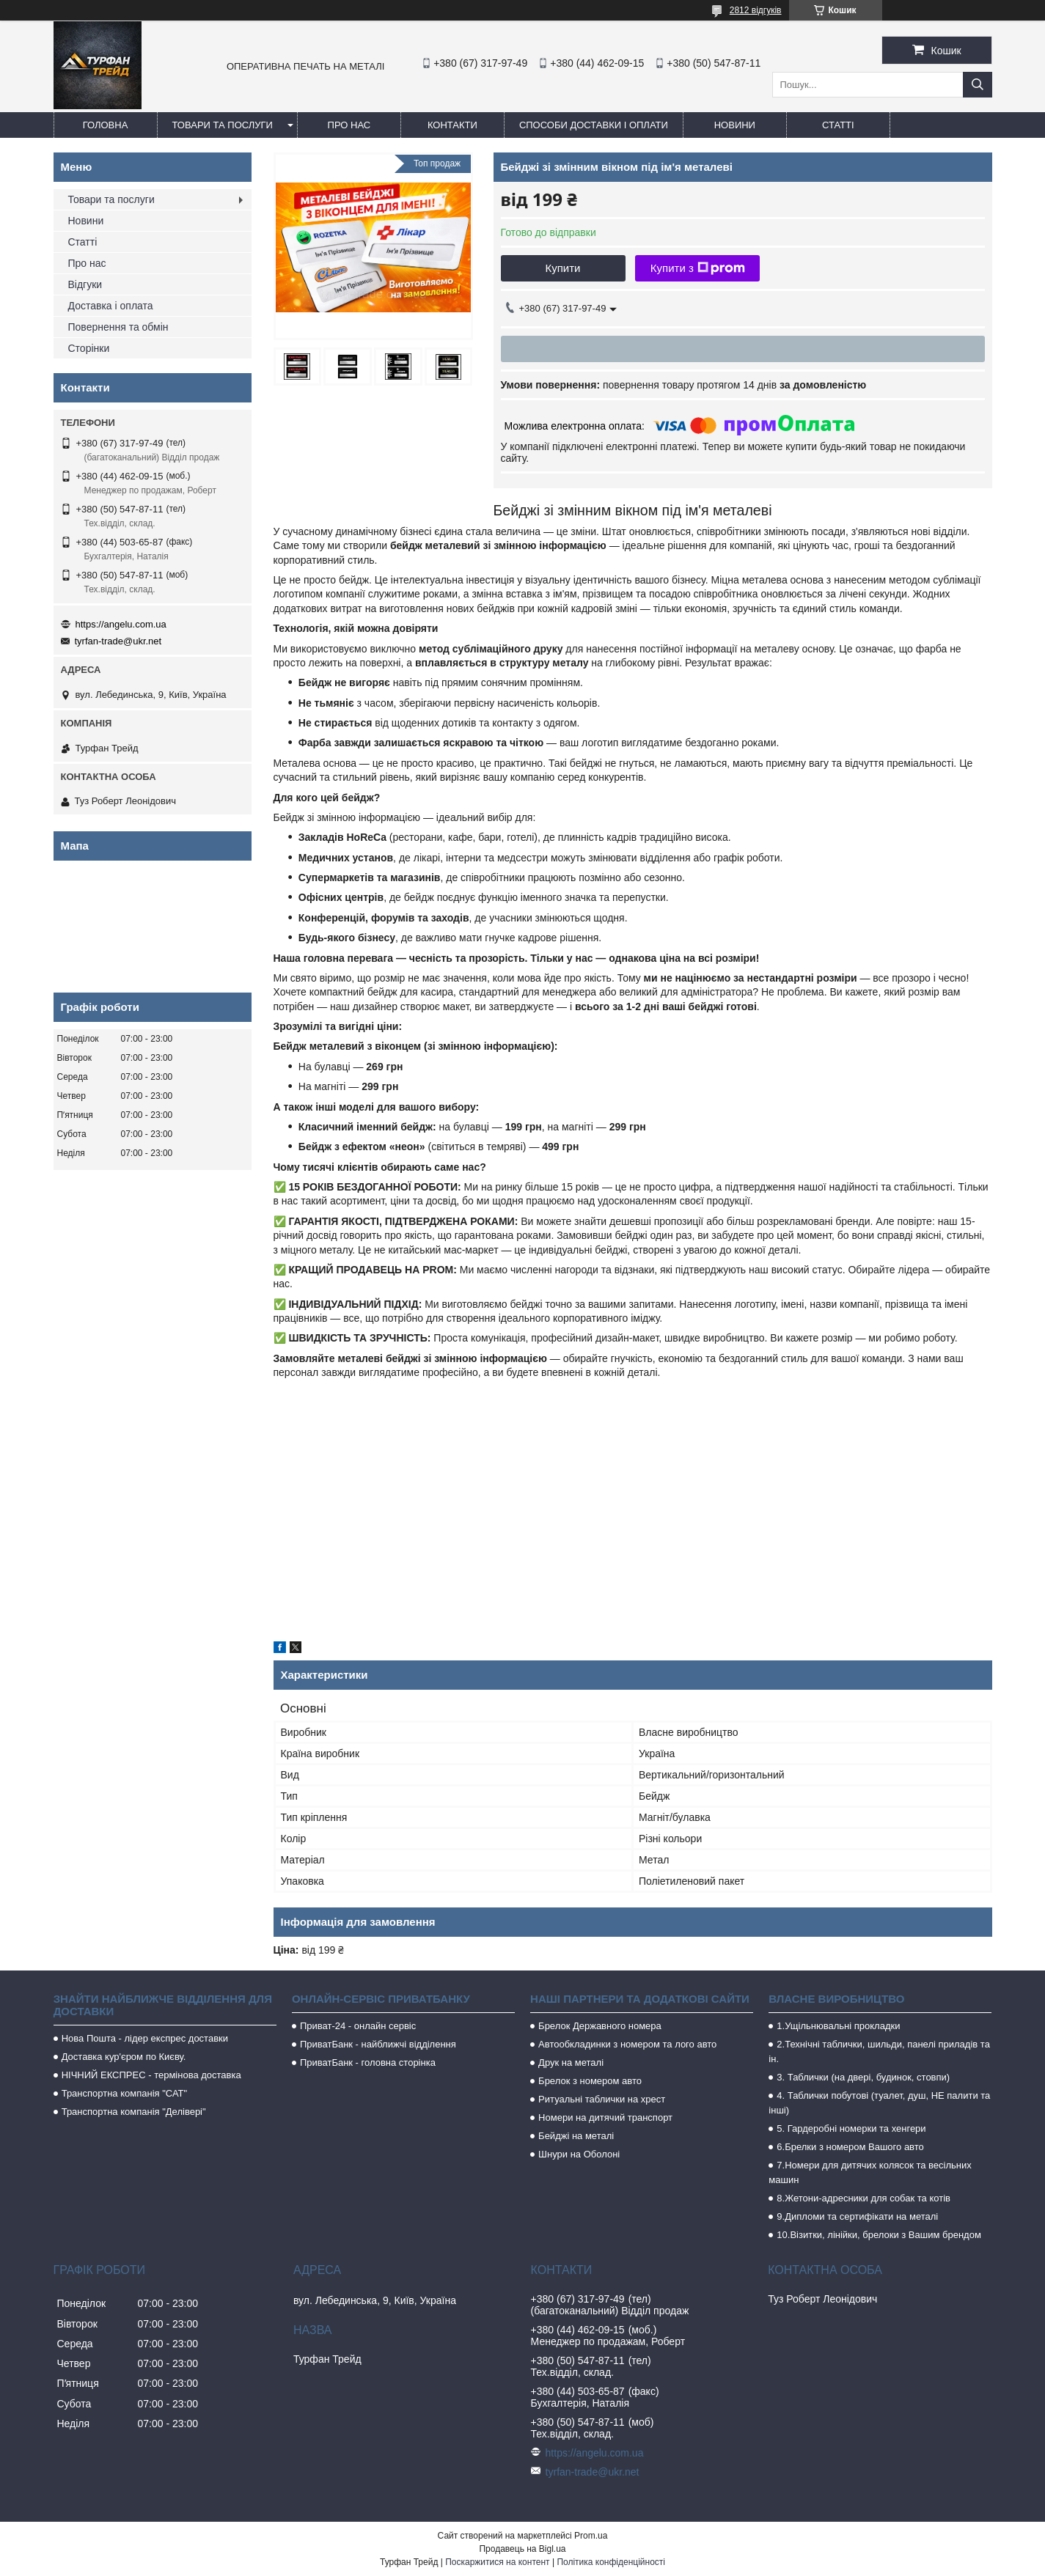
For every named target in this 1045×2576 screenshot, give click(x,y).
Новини (734, 124)
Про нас (349, 124)
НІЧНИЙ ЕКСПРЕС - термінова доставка (151, 2074)
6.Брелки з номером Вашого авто (850, 2146)
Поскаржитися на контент (497, 2562)
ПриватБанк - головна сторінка (368, 2062)
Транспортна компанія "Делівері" (134, 2111)
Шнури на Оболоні (579, 2154)
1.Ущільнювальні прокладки (838, 2025)
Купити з (697, 268)
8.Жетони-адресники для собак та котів (863, 2198)
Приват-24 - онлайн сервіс (358, 2025)
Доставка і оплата (110, 306)
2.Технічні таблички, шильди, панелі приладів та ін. (879, 2051)
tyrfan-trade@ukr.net (118, 641)
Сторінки (89, 348)
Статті (838, 124)
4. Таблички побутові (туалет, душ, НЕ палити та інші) (879, 2103)
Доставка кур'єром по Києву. (124, 2056)
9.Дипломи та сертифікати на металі (857, 2216)
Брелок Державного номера (599, 2025)
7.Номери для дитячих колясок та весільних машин (870, 2172)
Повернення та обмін (118, 327)
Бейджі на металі (576, 2135)
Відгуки (85, 284)
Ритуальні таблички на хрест (601, 2099)
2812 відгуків (756, 10)
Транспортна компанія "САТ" (124, 2093)
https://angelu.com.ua (121, 624)
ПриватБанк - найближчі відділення (378, 2044)
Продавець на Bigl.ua (522, 2549)
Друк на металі (571, 2062)
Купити (563, 268)
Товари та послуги (222, 124)
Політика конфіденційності (611, 2562)
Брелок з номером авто (590, 2080)
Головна (105, 124)
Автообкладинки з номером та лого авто (627, 2044)
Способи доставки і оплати (593, 124)
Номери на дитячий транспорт (605, 2117)
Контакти (452, 124)
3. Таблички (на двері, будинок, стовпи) (863, 2077)
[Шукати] (977, 84)
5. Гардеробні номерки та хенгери (851, 2128)
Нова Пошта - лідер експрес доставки (145, 2038)
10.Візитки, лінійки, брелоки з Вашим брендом (879, 2234)
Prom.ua (590, 2536)
